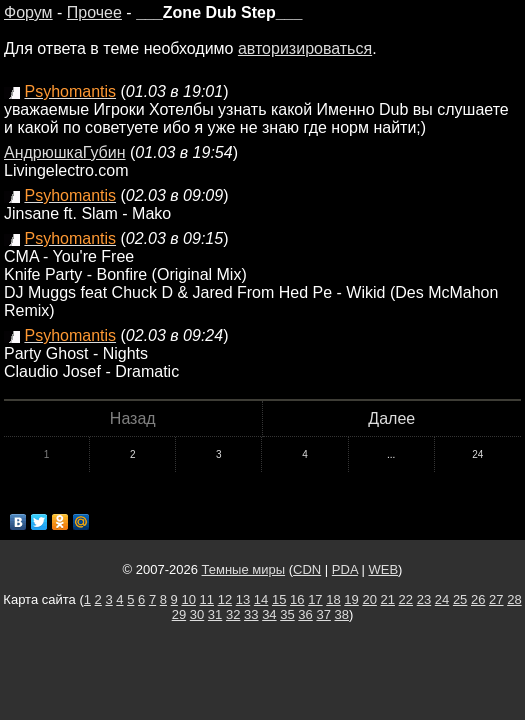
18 (333, 599)
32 (233, 614)
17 (315, 599)
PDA (345, 569)
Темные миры (244, 569)
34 (269, 614)
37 (323, 614)
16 (297, 599)
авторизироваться (305, 48)
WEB (383, 569)
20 (369, 599)
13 (243, 599)
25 (460, 599)
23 (424, 599)
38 (342, 614)
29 (179, 614)
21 (388, 599)
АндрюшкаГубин (65, 152)
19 (351, 599)
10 (188, 599)
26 (478, 599)
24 (477, 454)
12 (225, 599)
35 (287, 614)
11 (207, 599)
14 (261, 599)
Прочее (94, 12)
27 (496, 599)
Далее (391, 418)
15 (279, 599)
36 (305, 614)
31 (215, 614)
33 (251, 614)
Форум (28, 12)
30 (197, 614)
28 (514, 599)
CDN (307, 569)
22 (406, 599)
